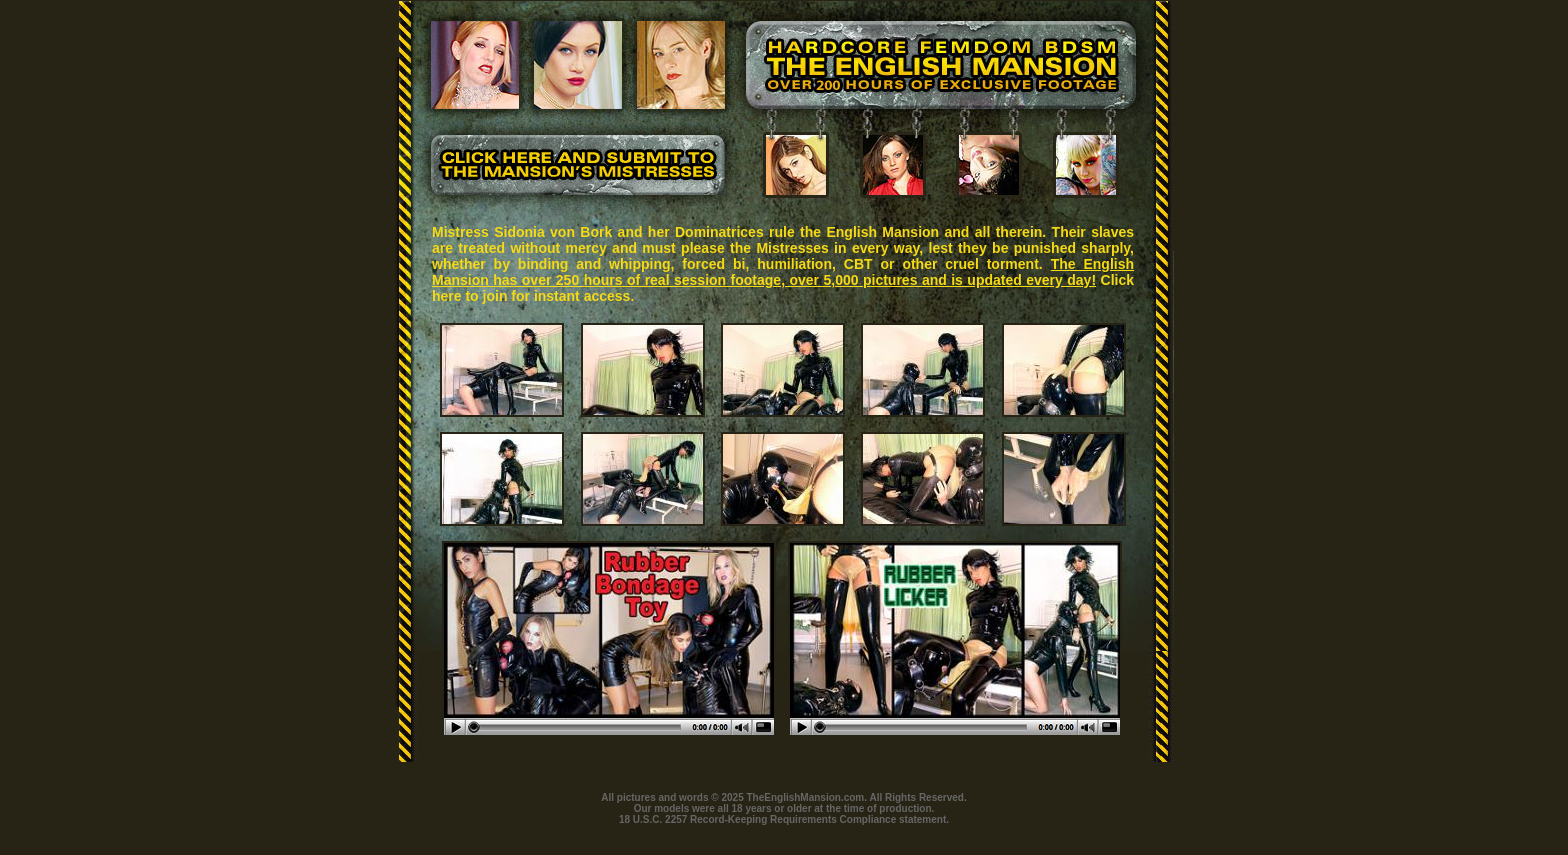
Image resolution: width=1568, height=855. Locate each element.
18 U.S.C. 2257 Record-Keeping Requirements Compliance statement (782, 819)
